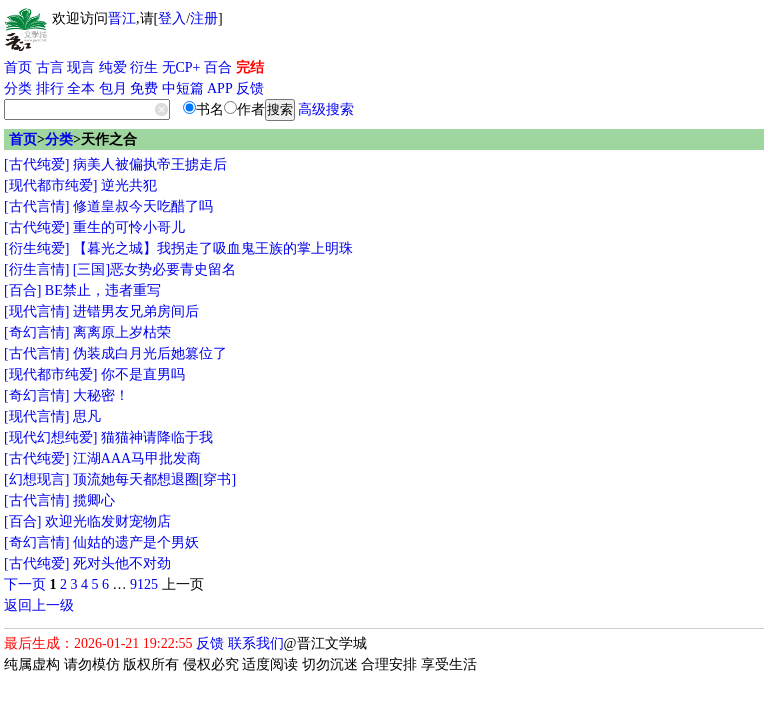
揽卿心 (94, 500)
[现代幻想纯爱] (50, 437)
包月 (113, 88)
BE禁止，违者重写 (103, 290)
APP (220, 88)
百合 (218, 67)
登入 (172, 18)
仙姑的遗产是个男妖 (136, 542)
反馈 (250, 88)
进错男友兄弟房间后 (136, 311)
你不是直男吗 (143, 374)
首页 (18, 67)
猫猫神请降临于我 (157, 437)
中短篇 (183, 88)
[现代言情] (36, 311)
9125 (144, 584)
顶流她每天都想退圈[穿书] (154, 479)
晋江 (122, 18)
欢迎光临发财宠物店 (108, 521)
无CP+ (181, 67)
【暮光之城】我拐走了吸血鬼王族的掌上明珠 (213, 248)
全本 (81, 88)
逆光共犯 (129, 185)
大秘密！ (101, 395)
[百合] (22, 290)
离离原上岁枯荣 (122, 332)
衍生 (144, 67)
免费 (144, 88)
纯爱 (113, 67)
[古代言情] (36, 206)
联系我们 (256, 643)
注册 (204, 18)
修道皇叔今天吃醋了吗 (143, 206)
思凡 (87, 416)
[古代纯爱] (36, 164)
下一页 (25, 584)
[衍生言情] (36, 269)
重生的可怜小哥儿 (129, 227)
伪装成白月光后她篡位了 (150, 353)
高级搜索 (326, 109)
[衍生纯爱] (36, 248)
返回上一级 (39, 605)
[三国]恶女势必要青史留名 (154, 269)
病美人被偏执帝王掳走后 (150, 164)
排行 (50, 88)
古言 (50, 67)
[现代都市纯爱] (50, 185)
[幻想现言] (36, 479)
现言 (81, 67)
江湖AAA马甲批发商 (137, 458)
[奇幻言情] (36, 332)
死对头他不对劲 (122, 563)
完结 (250, 67)
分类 (18, 88)
